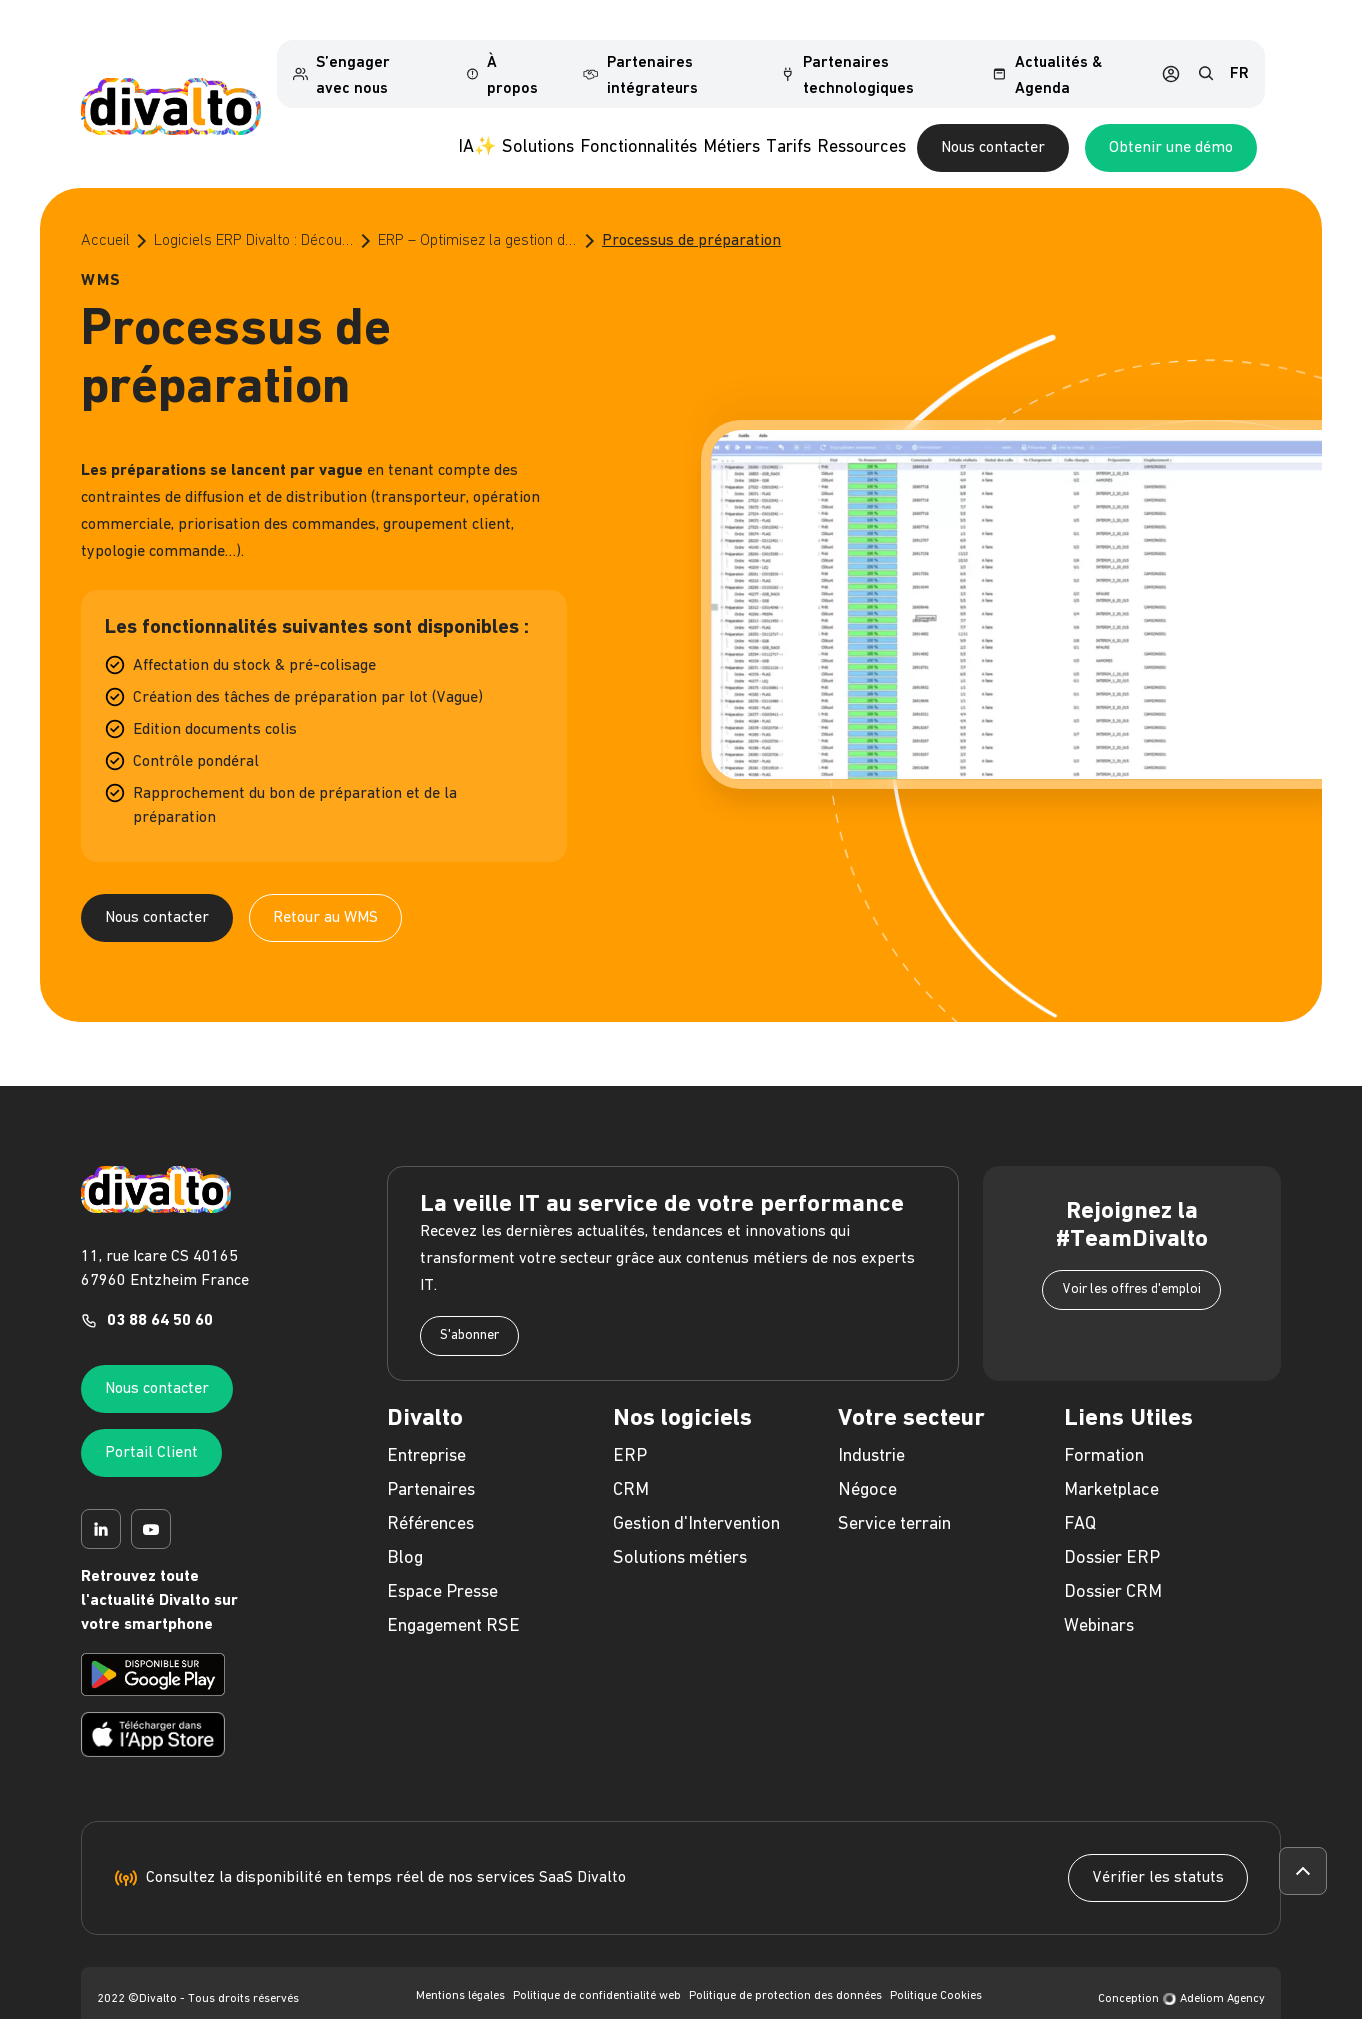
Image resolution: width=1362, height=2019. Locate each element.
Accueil (105, 208)
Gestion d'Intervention (696, 1491)
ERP (630, 1423)
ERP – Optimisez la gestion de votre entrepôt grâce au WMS (478, 208)
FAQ (1080, 1491)
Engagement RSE (453, 1593)
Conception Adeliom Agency (1181, 1967)
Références (430, 1491)
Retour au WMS (325, 885)
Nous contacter (1115, 116)
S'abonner (469, 1302)
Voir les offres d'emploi (1131, 1256)
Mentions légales (460, 1964)
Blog (405, 1525)
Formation (1104, 1423)
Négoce (867, 1457)
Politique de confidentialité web (597, 1964)
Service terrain (894, 1491)
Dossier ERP (1112, 1525)
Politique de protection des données (785, 1964)
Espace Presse (442, 1559)
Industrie (871, 1423)
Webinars (1099, 1593)
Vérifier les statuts (1158, 1846)
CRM (631, 1457)
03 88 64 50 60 (160, 1289)
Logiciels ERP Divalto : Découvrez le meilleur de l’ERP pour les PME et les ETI (254, 208)
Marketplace (1111, 1457)
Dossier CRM (1113, 1559)
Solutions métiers (680, 1525)
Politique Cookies (936, 1964)
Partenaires (431, 1457)
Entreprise (426, 1423)
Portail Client (151, 1421)
